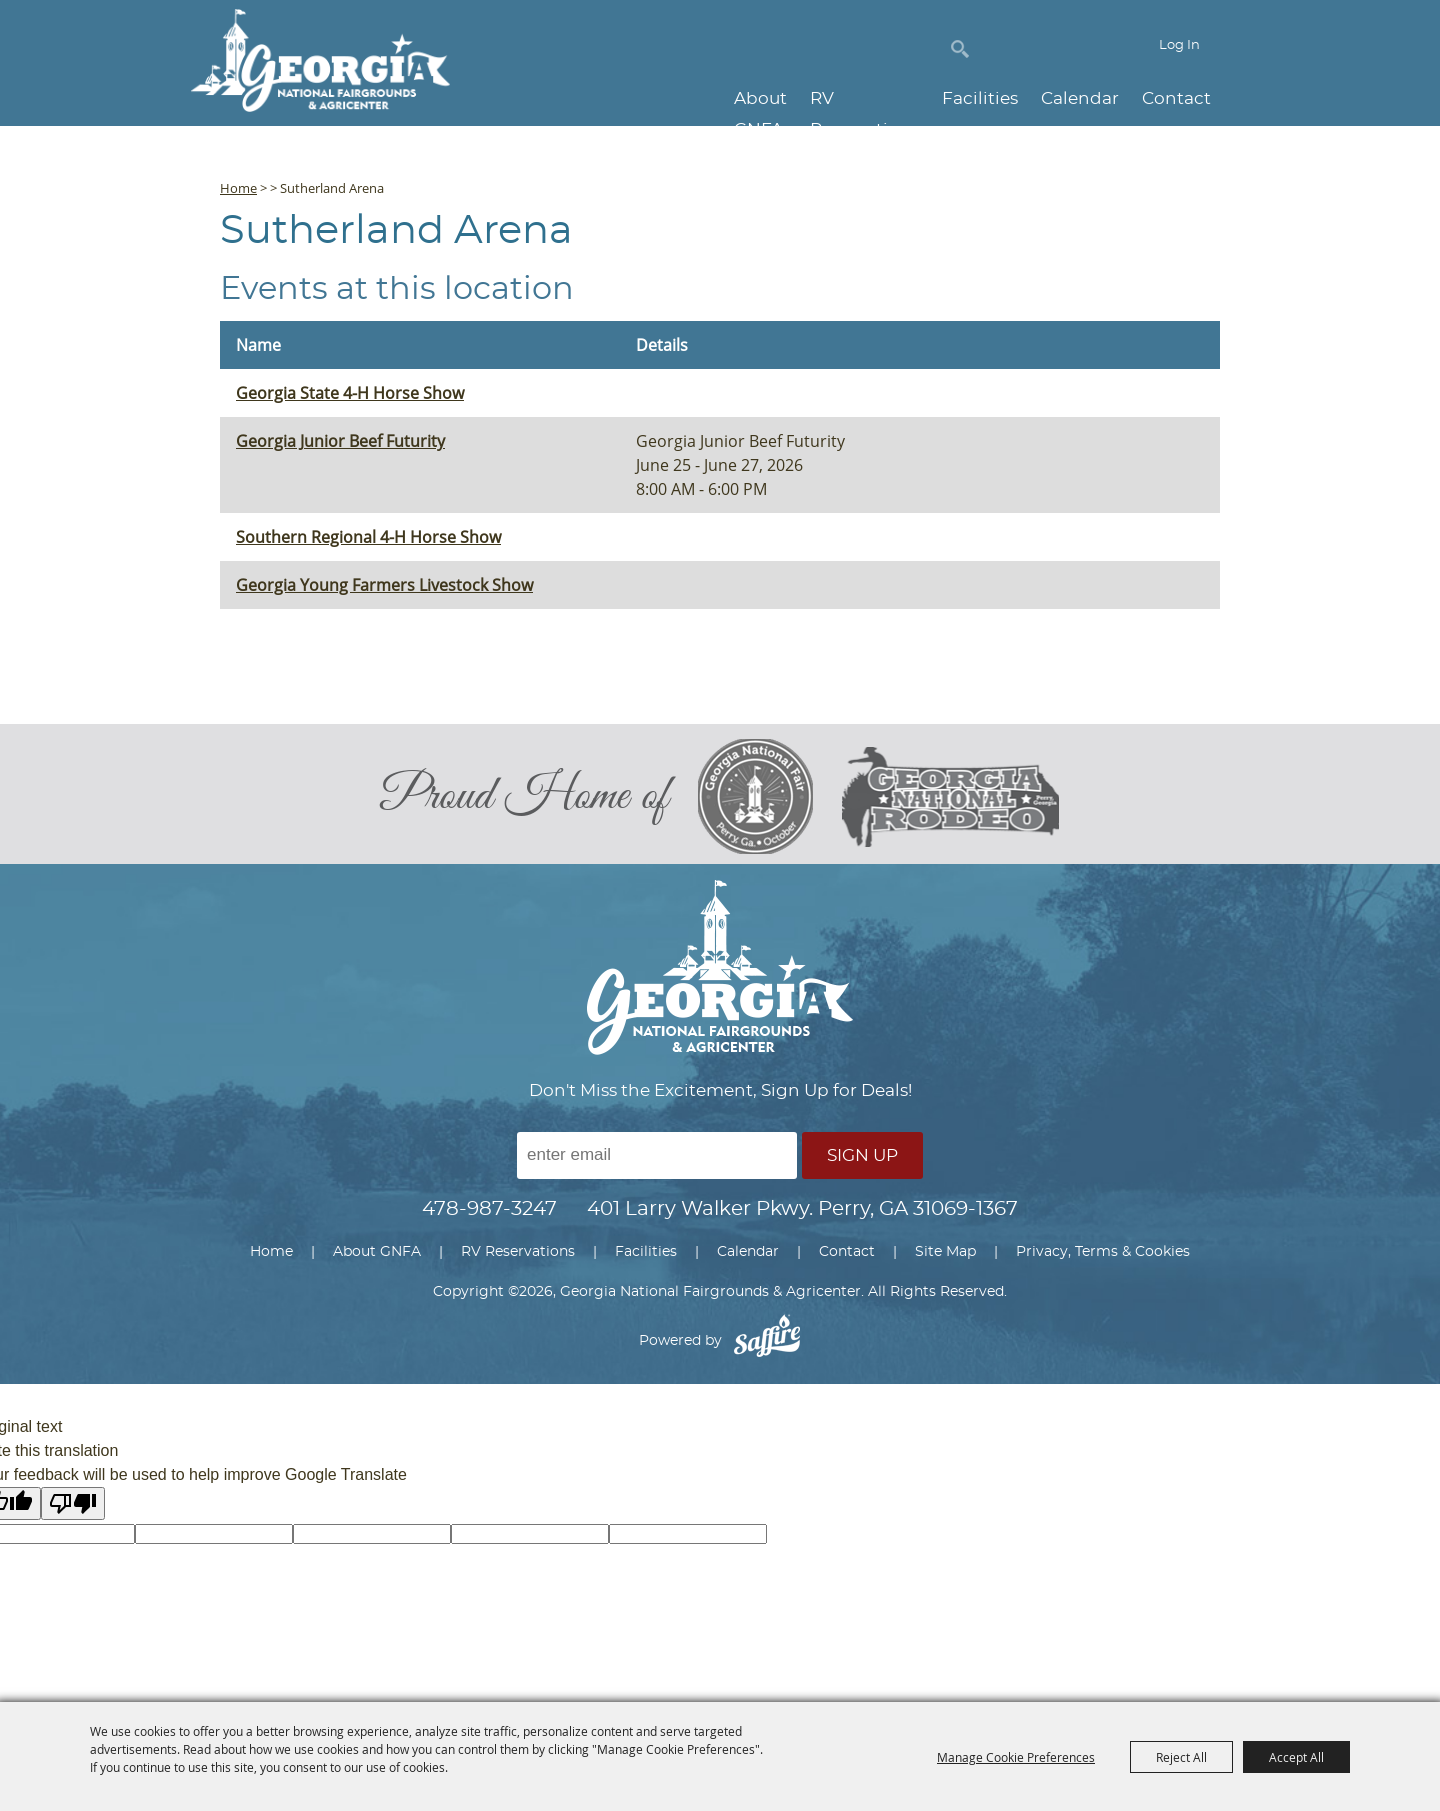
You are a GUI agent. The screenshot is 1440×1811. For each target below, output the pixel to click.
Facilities (980, 99)
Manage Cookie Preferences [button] (1016, 1757)
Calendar (1080, 99)
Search (960, 52)
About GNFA (706, 99)
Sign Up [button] (862, 1162)
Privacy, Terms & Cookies (1103, 1259)
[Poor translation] (73, 1510)
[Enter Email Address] (657, 1162)
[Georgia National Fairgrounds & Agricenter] (322, 67)
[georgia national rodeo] (955, 800)
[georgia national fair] (764, 800)
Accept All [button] (1296, 1757)
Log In (1179, 53)
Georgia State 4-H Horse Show (350, 393)
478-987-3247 (489, 1216)
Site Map (945, 1259)
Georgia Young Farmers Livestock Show (384, 585)
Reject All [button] (1181, 1757)
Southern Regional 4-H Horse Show (368, 537)
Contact (1176, 99)
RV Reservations (850, 99)
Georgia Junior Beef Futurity (340, 441)
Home (238, 188)
